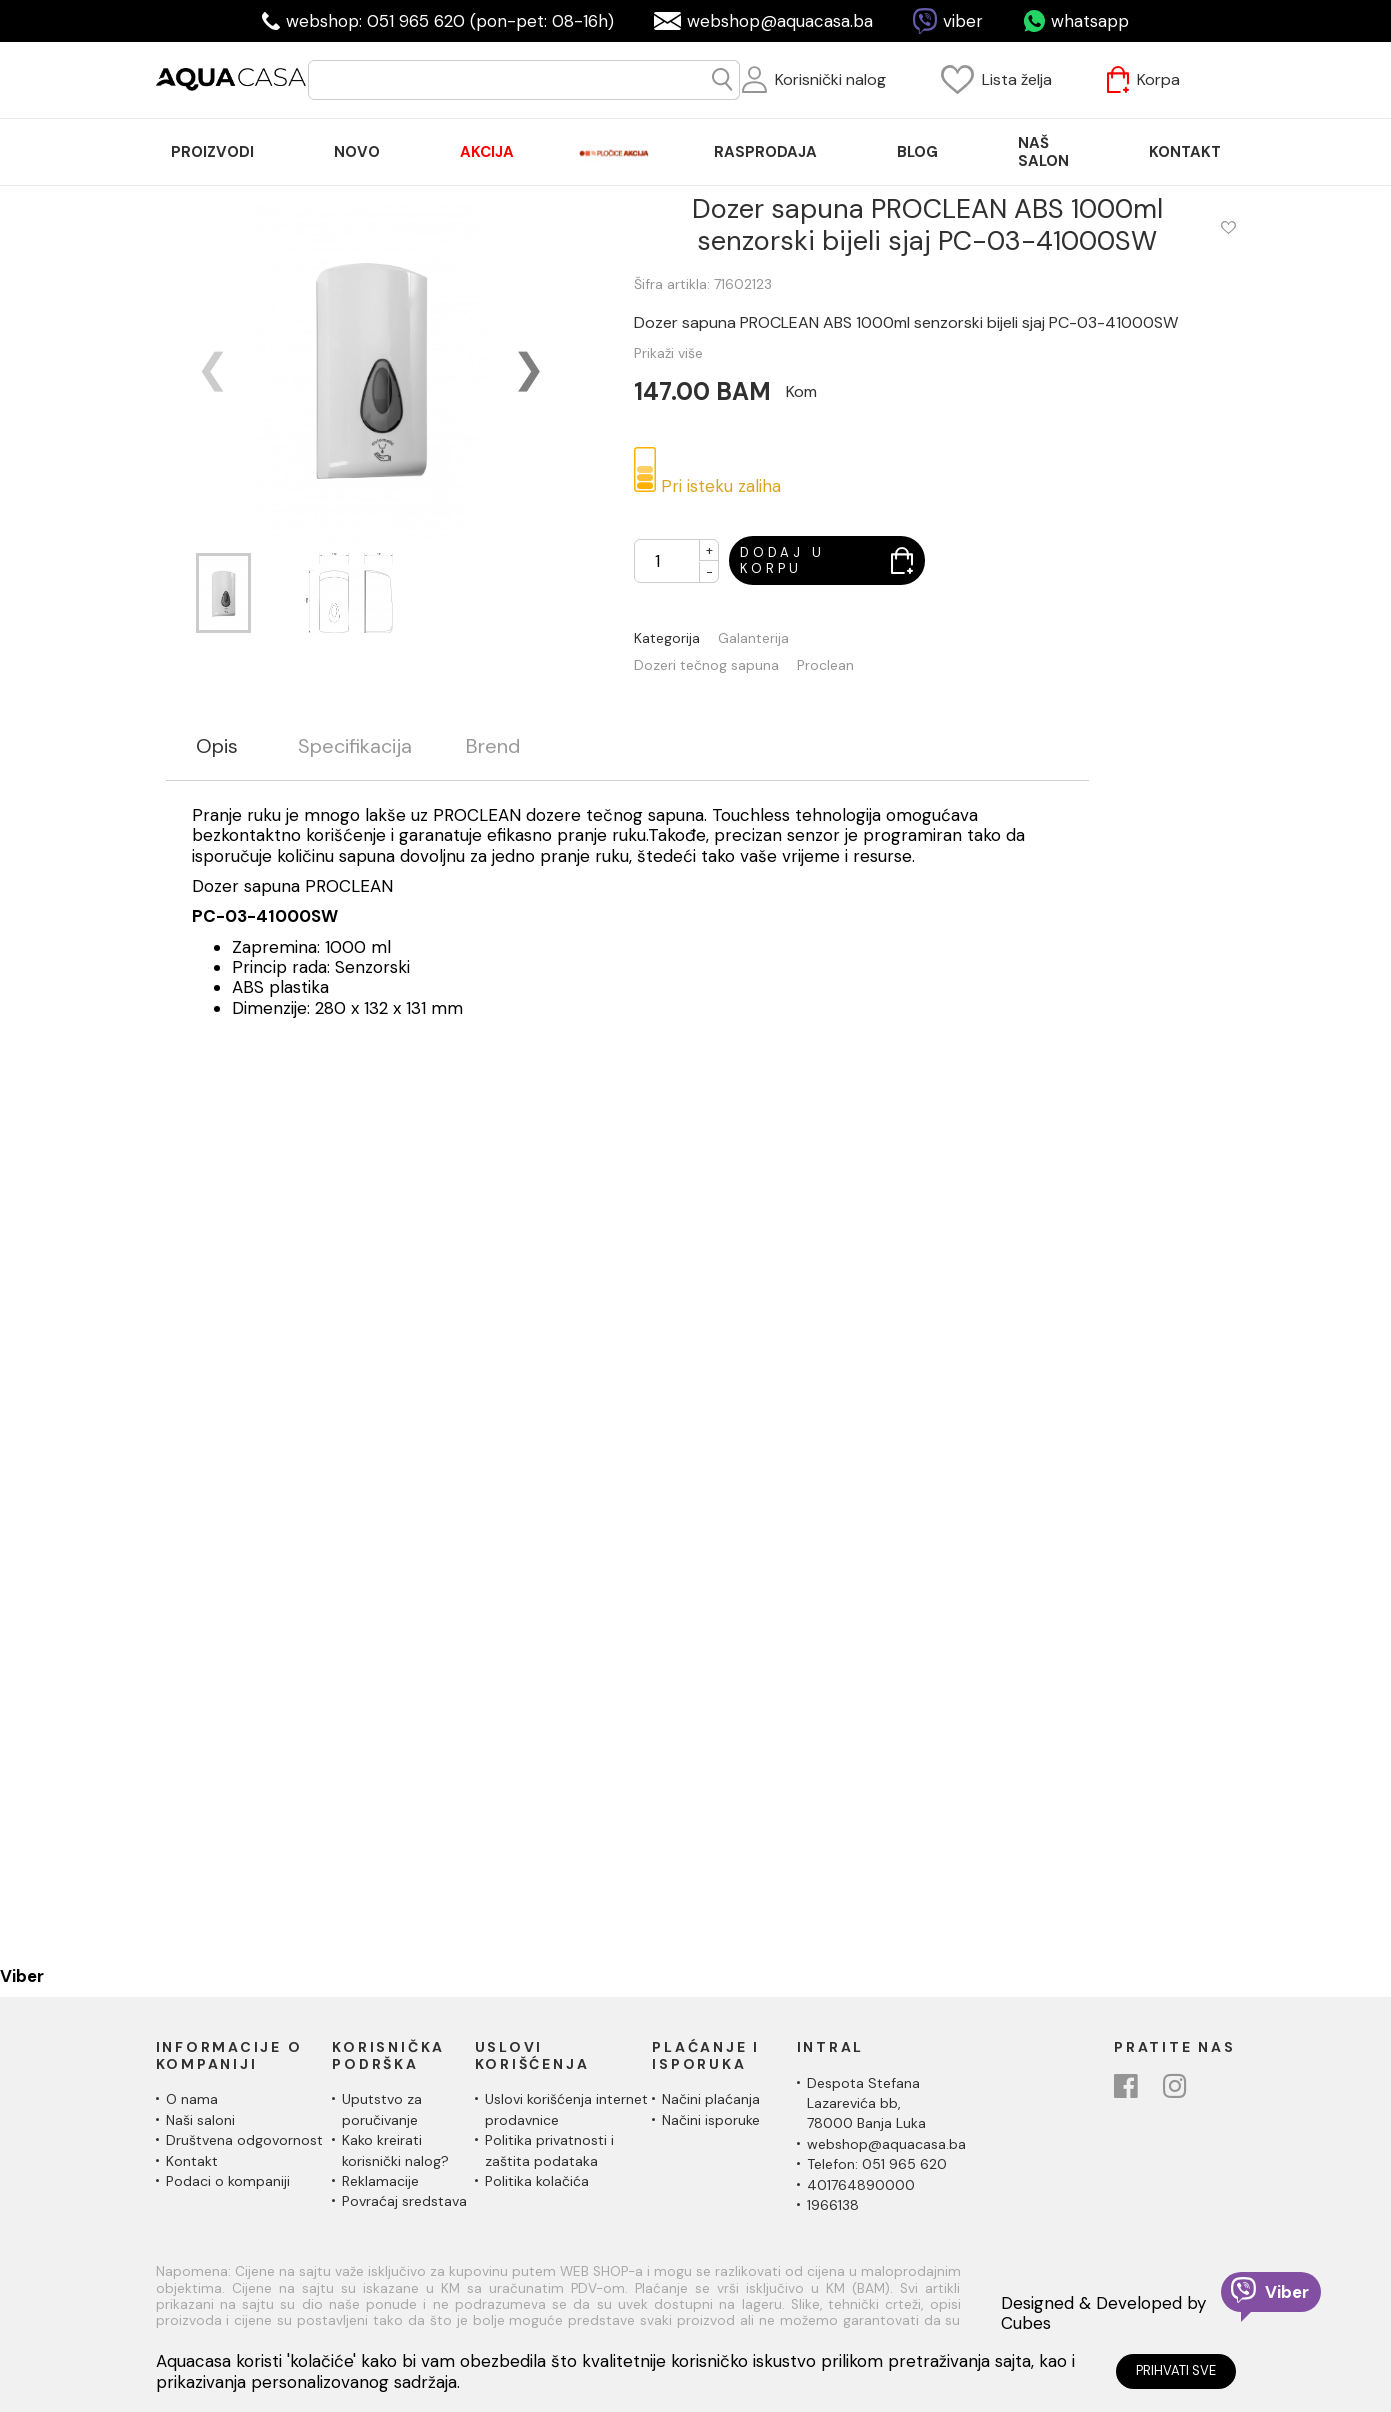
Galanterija (753, 638)
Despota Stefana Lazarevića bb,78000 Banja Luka (866, 2103)
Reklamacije (380, 2181)
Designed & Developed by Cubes (1103, 2313)
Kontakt (192, 2161)
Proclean (825, 665)
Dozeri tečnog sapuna (706, 665)
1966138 (833, 2205)
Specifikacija (355, 746)
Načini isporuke (711, 2120)
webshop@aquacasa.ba (780, 21)
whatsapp (1090, 21)
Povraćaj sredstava (404, 2201)
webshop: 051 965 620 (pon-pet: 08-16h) (450, 21)
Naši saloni (200, 2120)
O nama (192, 2099)
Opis (217, 746)
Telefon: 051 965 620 (877, 2164)
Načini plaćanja (711, 2099)
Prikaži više (668, 353)
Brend (493, 746)
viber (963, 21)
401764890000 (861, 2185)
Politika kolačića (537, 2181)
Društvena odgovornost (244, 2140)
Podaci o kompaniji (228, 2181)
